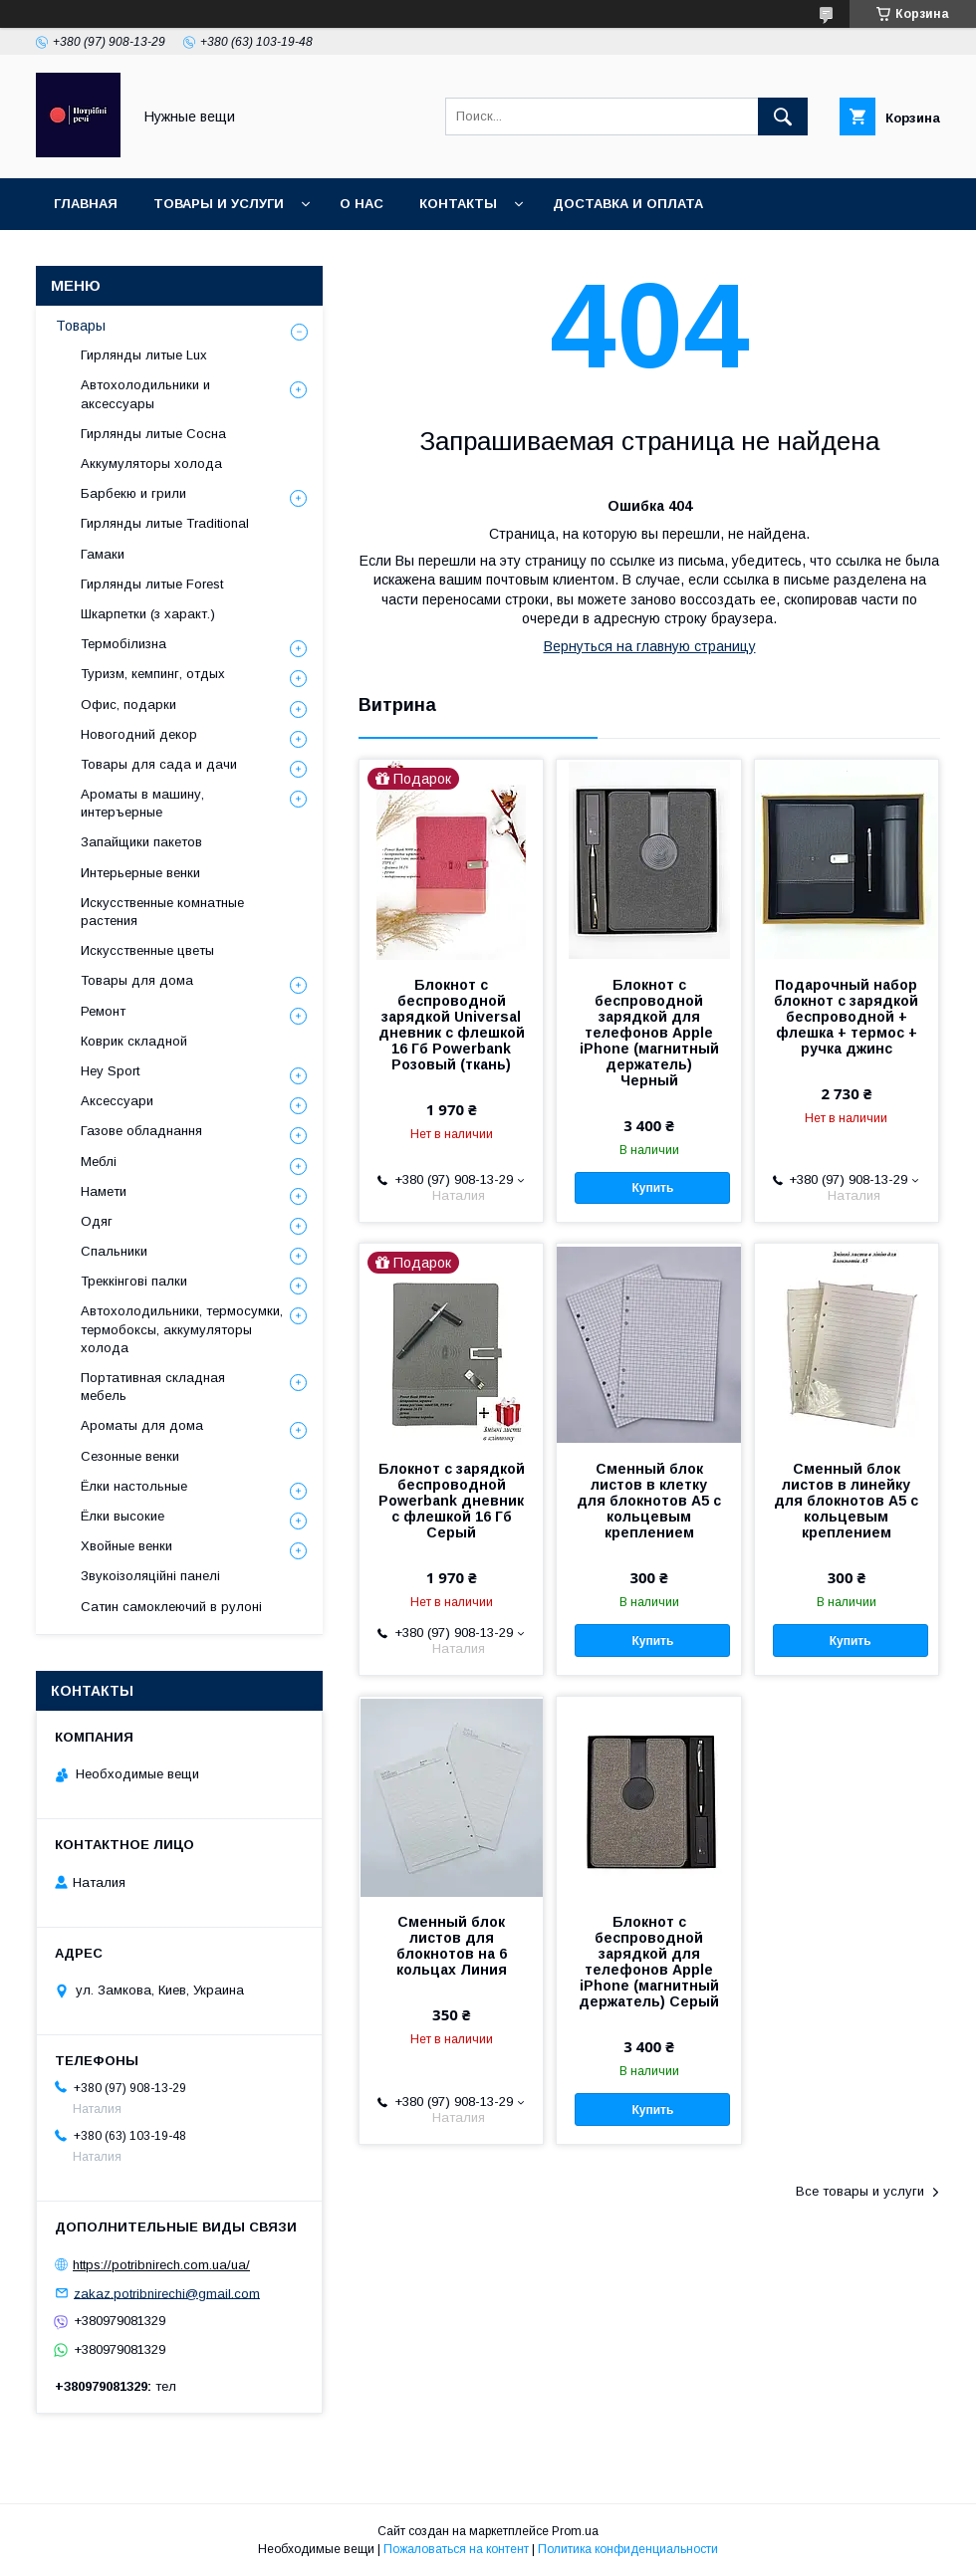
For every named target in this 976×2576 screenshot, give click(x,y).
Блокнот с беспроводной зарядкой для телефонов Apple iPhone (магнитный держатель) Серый (649, 1961)
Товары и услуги (218, 203)
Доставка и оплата (628, 203)
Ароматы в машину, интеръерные (142, 803)
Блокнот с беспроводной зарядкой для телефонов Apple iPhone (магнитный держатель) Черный (649, 1032)
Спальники (114, 1251)
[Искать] (783, 116)
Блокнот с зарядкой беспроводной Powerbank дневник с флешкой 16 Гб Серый (451, 1500)
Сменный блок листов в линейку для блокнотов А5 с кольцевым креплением (846, 1500)
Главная (86, 203)
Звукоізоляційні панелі (150, 1575)
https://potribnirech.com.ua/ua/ (161, 2264)
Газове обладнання (141, 1130)
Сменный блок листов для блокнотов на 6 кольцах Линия (451, 1946)
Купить (652, 1188)
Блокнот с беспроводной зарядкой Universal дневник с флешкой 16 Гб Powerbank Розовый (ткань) (451, 1024)
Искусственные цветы (147, 950)
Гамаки (102, 554)
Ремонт (103, 1011)
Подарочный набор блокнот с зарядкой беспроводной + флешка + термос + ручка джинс (846, 1016)
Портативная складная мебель (153, 1386)
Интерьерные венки (140, 872)
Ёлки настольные (134, 1486)
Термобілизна (123, 643)
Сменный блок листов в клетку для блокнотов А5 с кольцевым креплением (649, 1500)
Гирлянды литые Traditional (165, 523)
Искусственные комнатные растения (162, 911)
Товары (81, 326)
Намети (103, 1191)
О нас (361, 203)
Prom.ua (575, 2531)
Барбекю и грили (133, 493)
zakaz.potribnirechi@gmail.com (167, 2292)
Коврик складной (134, 1041)
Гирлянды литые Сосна (153, 433)
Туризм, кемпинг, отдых (153, 673)
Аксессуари (117, 1100)
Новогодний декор (139, 734)
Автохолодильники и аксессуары (145, 393)
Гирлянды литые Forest (152, 584)
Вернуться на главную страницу (650, 646)
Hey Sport (110, 1070)
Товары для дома (137, 980)
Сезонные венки (130, 1456)
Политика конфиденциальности (628, 2549)
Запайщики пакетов (141, 841)
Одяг (97, 1221)
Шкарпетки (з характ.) (148, 613)
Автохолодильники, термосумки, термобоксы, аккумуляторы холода (182, 1328)
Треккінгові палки (134, 1281)
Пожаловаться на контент (456, 2549)
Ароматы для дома (142, 1425)
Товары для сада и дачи (159, 764)
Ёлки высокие (122, 1516)
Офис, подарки (128, 704)
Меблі (99, 1161)
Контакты (458, 203)
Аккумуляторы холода (151, 463)
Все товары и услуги (860, 2191)
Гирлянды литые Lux (144, 355)
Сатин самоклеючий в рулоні (171, 1606)
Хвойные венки (126, 1545)
